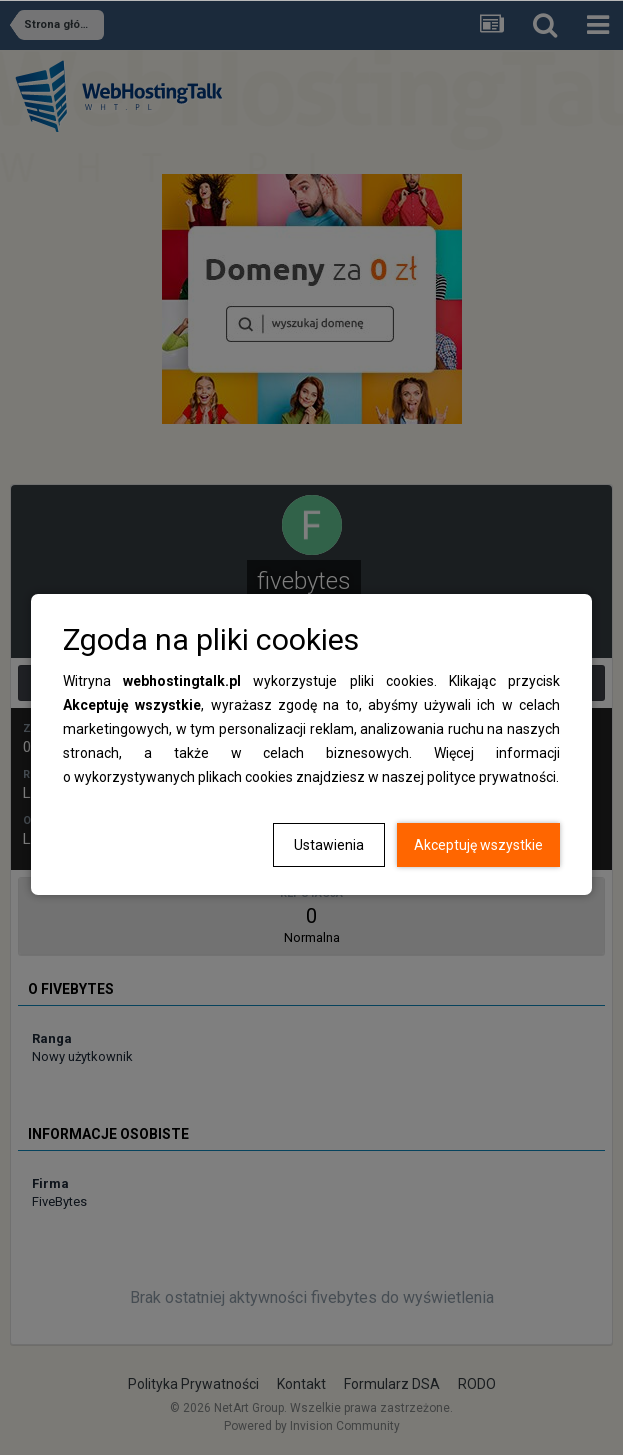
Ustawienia (329, 845)
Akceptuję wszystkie (478, 845)
